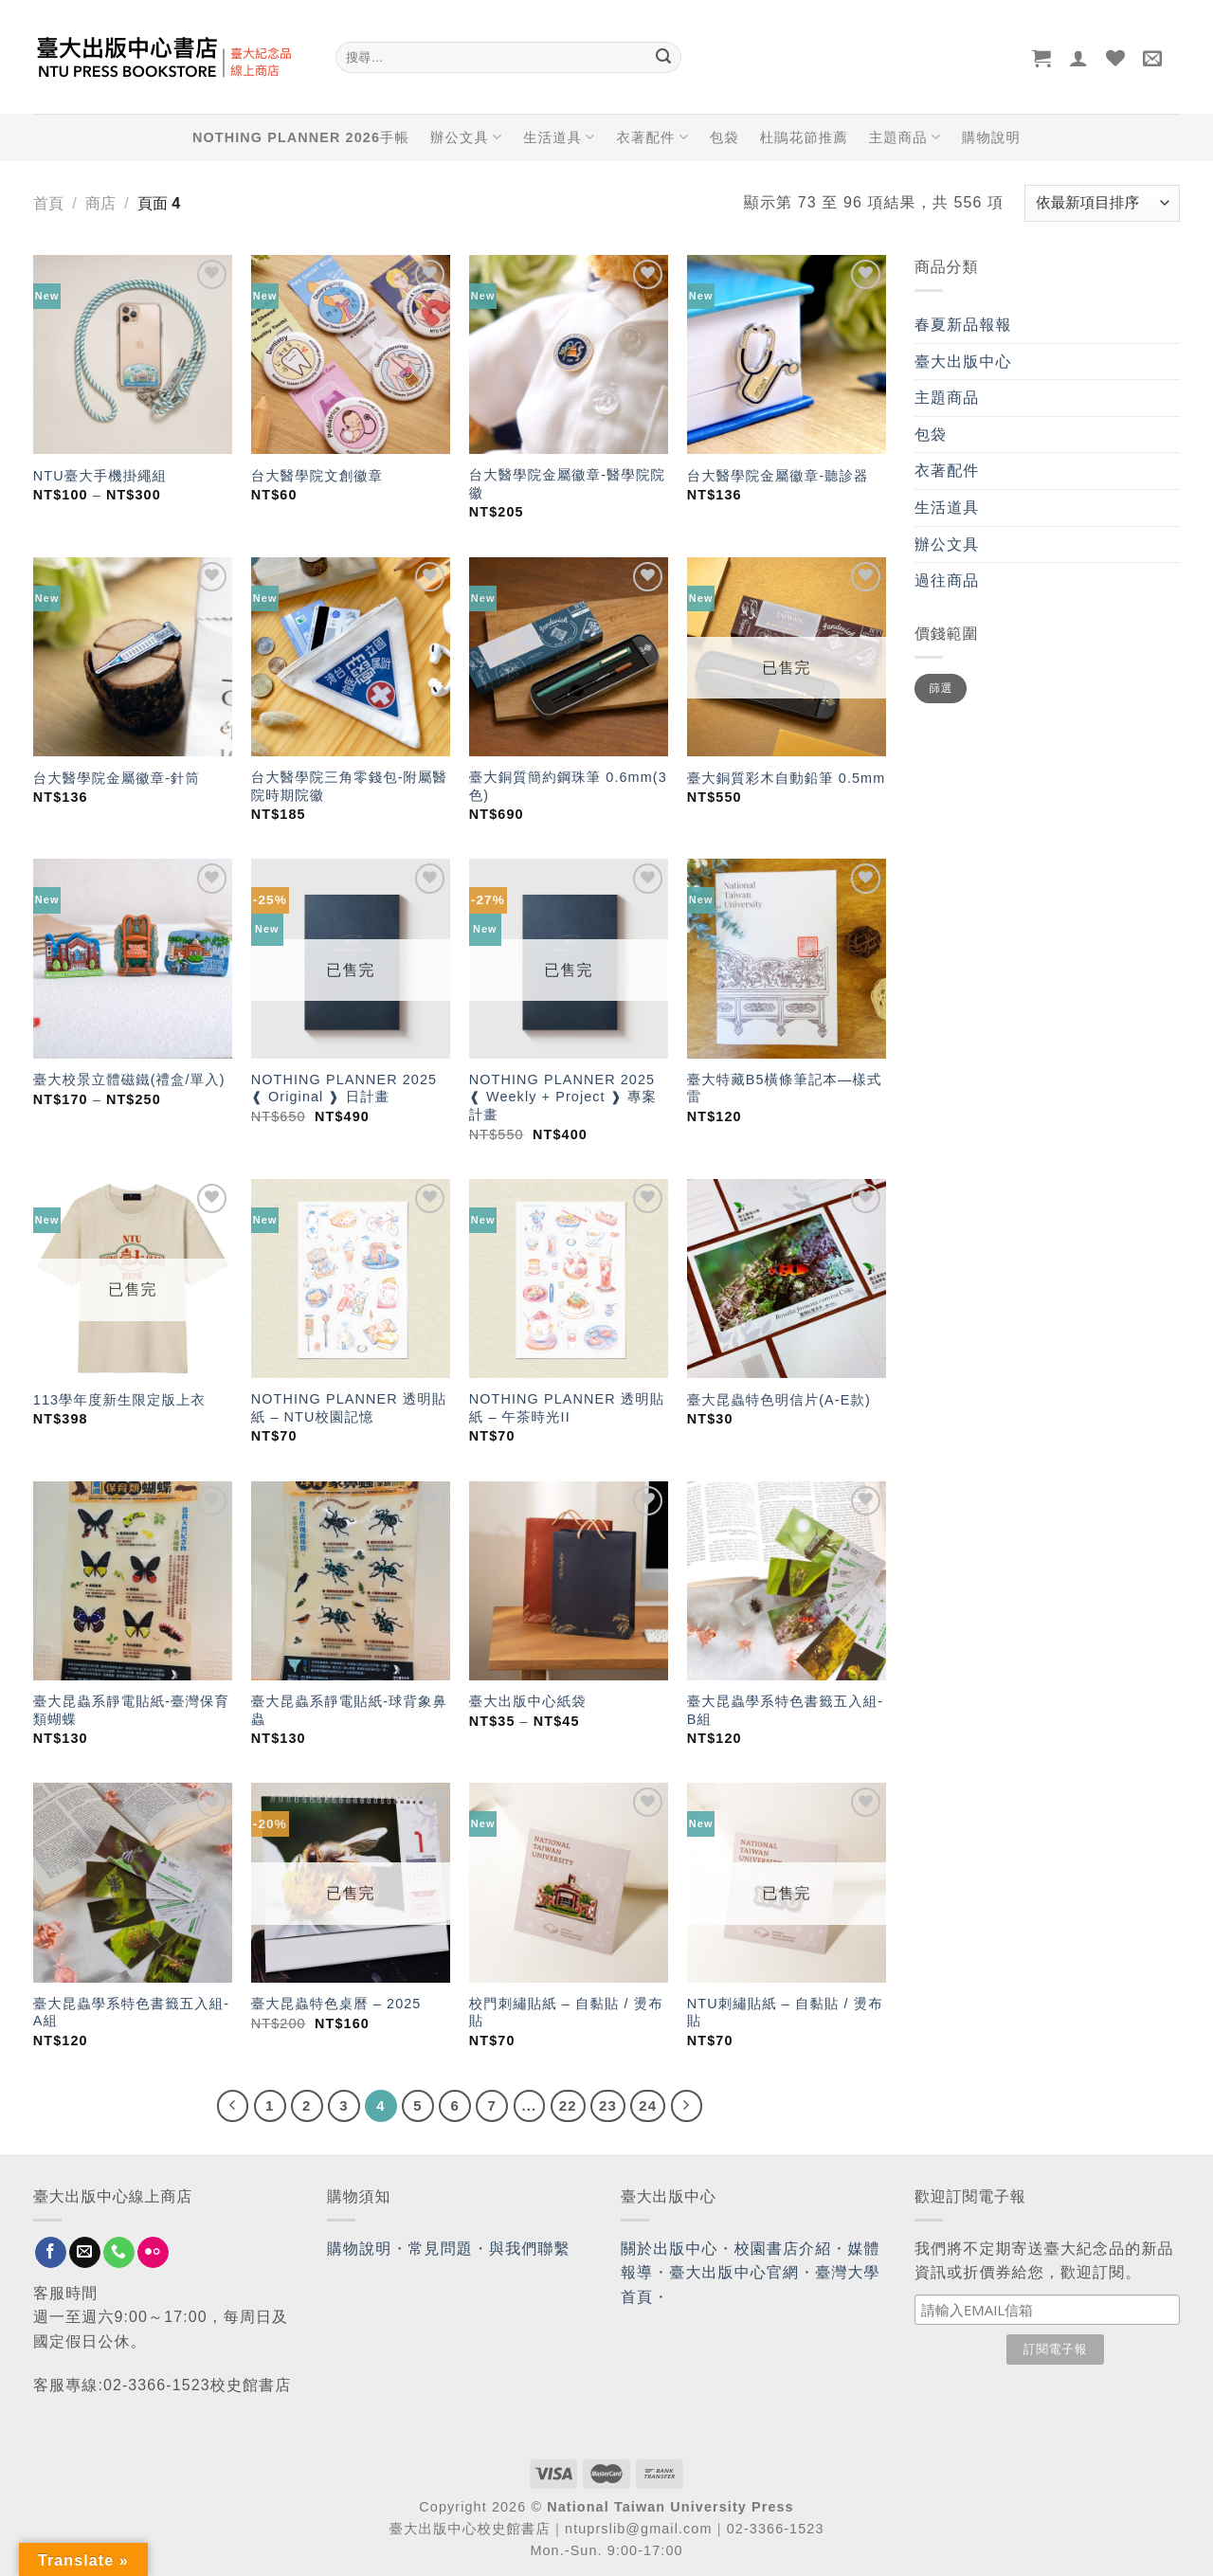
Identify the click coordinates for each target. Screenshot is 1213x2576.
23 (608, 2105)
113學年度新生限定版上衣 (119, 1399)
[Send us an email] (84, 2253)
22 (568, 2105)
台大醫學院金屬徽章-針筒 (116, 778)
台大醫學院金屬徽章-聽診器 (778, 475)
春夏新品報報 (963, 325)
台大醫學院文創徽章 (317, 475)
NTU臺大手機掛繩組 (100, 475)
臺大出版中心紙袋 (528, 1701)
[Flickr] (153, 2253)
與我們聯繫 (529, 2248)
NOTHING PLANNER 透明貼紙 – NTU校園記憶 (348, 1407)
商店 (100, 203)
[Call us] (119, 2253)
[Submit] (663, 58)
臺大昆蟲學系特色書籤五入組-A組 (131, 2012)
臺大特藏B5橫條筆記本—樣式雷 (784, 1088)
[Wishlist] (1116, 58)
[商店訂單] (1102, 203)
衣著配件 (653, 137)
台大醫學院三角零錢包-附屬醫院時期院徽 (349, 786)
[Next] (687, 2106)
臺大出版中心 (963, 362)
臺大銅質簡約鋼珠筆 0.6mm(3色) (568, 786)
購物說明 (991, 137)
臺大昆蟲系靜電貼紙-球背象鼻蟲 (349, 1710)
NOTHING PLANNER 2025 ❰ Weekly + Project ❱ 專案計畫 (563, 1097)
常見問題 (440, 2248)
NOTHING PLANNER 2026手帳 (300, 137)
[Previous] (233, 2106)
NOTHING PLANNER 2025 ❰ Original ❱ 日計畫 (344, 1088)
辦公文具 (466, 137)
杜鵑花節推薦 (804, 137)
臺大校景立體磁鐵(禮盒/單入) (129, 1079)
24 (648, 2105)
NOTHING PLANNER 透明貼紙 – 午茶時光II (566, 1407)
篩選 (940, 688)
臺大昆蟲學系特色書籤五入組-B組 (785, 1710)
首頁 (48, 203)
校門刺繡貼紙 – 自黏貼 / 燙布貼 (566, 2012)
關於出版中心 (669, 2248)
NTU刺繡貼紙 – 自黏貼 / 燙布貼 (785, 2012)
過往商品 (946, 580)
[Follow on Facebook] (50, 2253)
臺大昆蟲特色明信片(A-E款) (779, 1399)
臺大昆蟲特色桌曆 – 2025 (336, 2003)
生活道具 (559, 137)
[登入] (1079, 58)
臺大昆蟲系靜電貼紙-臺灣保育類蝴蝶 (131, 1710)
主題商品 (905, 137)
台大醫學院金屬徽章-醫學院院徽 (567, 483)
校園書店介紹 (783, 2248)
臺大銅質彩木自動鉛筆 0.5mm (786, 778)
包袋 (724, 137)
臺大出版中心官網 (734, 2272)
